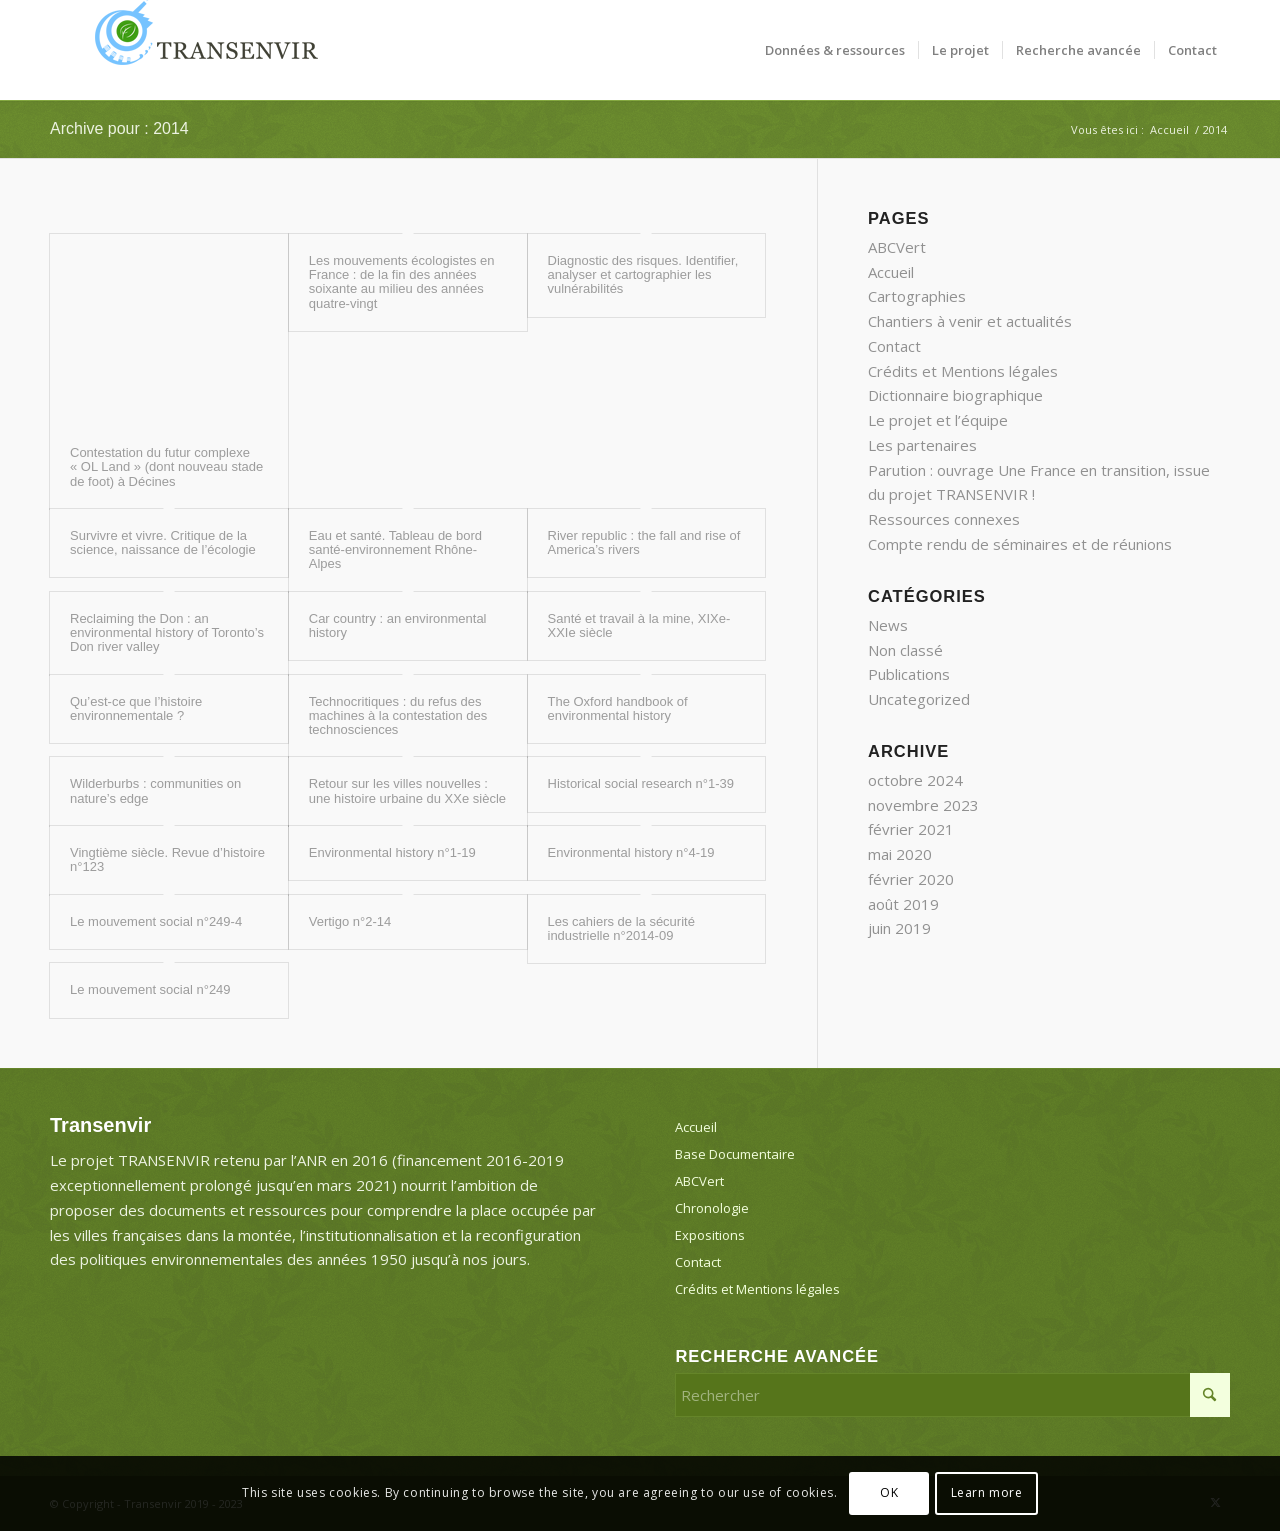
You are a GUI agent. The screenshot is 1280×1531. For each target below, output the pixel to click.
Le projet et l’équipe (938, 420)
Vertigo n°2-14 (350, 921)
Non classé (905, 650)
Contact (894, 346)
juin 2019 (899, 928)
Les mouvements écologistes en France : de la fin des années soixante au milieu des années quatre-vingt (402, 282)
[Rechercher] (952, 1395)
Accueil (891, 272)
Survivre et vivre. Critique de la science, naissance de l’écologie (163, 542)
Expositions (710, 1235)
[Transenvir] (200, 50)
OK (889, 1492)
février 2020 (911, 879)
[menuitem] (835, 50)
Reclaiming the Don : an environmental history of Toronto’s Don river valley (167, 633)
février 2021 (911, 829)
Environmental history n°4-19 (631, 852)
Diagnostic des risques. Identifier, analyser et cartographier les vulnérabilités (643, 275)
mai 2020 (900, 854)
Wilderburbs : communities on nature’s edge (155, 790)
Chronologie (712, 1208)
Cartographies (917, 296)
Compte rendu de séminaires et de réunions (1020, 544)
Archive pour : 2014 (119, 128)
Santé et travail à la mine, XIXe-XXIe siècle (639, 625)
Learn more (987, 1492)
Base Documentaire (735, 1154)
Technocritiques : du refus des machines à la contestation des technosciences (398, 716)
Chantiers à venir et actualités (970, 321)
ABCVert (897, 247)
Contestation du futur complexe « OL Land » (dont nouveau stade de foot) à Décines (166, 467)
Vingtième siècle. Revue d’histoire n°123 (167, 859)
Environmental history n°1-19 (392, 852)
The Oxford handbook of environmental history (618, 708)
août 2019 (903, 904)
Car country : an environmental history (398, 625)
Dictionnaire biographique (955, 395)
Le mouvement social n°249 (150, 989)
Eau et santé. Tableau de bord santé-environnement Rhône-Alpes (395, 550)
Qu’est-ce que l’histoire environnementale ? (136, 708)
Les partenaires (922, 445)
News (888, 625)
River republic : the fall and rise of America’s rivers (644, 542)
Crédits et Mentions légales (963, 371)
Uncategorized (919, 699)
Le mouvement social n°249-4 (156, 921)
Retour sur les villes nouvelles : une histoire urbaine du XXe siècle (407, 790)
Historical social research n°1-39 (641, 783)
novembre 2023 (923, 805)
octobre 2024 (915, 780)
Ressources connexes (944, 519)
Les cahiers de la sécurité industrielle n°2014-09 (621, 928)
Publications (909, 674)
